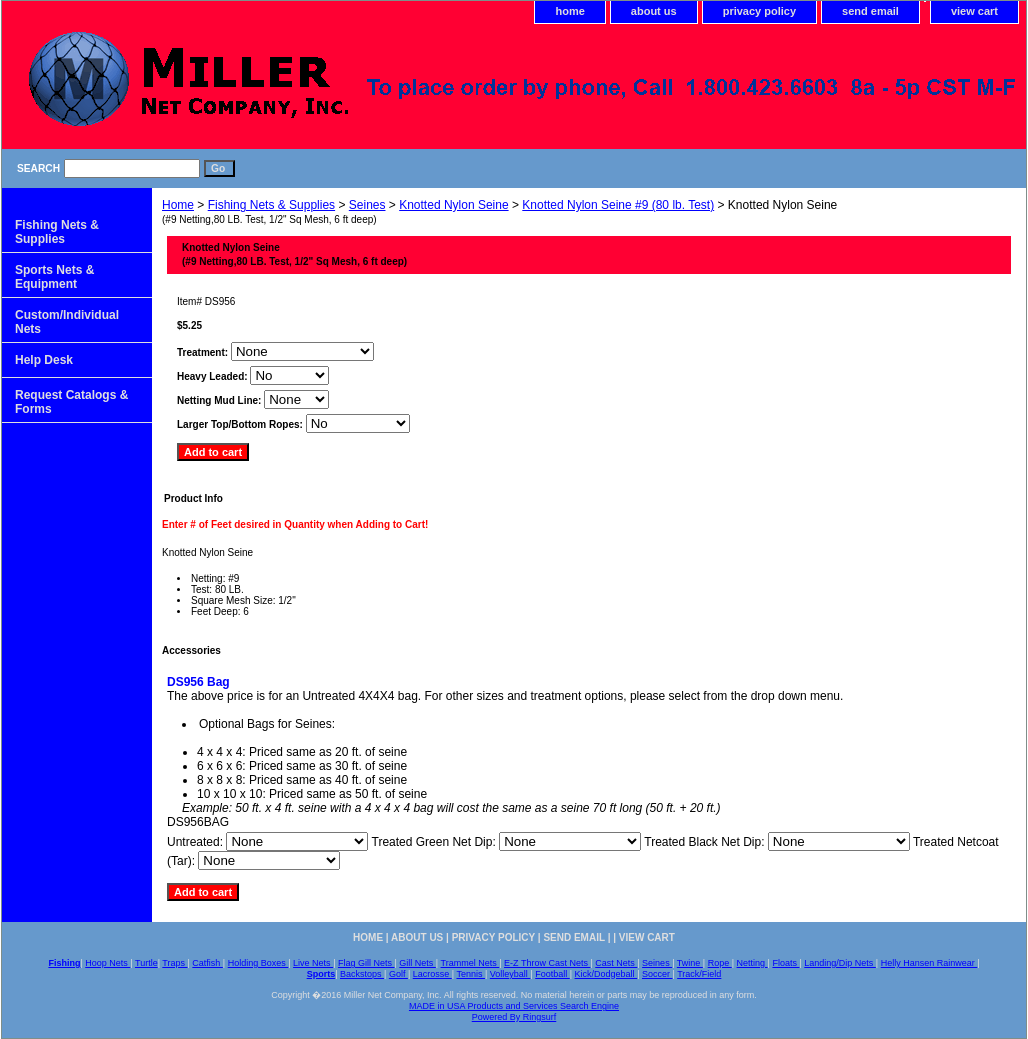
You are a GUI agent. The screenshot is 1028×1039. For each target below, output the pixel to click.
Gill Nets (417, 963)
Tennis (470, 974)
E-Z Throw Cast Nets (547, 963)
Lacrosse (432, 974)
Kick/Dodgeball (606, 974)
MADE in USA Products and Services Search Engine (514, 1006)
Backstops (362, 974)
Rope (720, 963)
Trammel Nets (470, 963)
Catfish (207, 963)
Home (178, 205)
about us (654, 11)
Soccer (657, 974)
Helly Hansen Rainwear (929, 963)
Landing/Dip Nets (840, 963)
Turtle (146, 963)
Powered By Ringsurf (514, 1017)
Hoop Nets (107, 963)
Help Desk (44, 360)
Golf (398, 974)
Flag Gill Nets (366, 963)
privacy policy (759, 11)
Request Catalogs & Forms (71, 402)
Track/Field (699, 974)
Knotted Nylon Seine (453, 205)
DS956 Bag (198, 682)
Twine (690, 963)
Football (552, 974)
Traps (174, 963)
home (569, 11)
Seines (367, 205)
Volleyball (510, 974)
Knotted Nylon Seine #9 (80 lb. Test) (618, 205)
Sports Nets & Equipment (54, 277)
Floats (785, 963)
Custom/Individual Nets (67, 322)
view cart (974, 11)
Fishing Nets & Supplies (271, 205)
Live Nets (313, 963)
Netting (752, 963)
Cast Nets (616, 963)
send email (870, 11)
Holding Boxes (258, 963)
